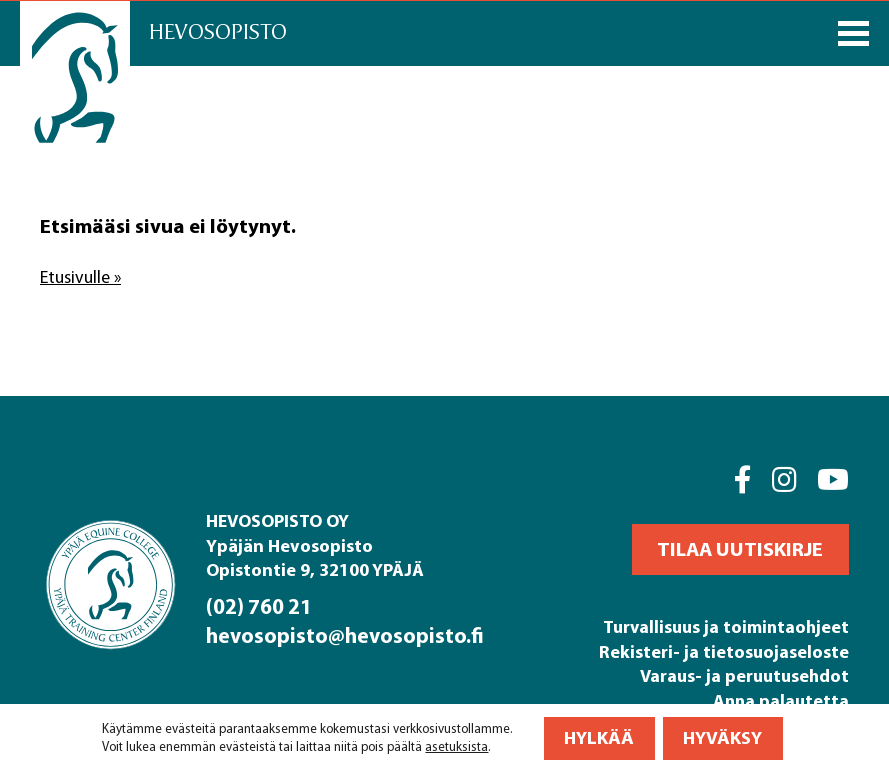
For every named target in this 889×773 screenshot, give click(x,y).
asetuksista (456, 747)
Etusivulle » (82, 277)
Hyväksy (722, 738)
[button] (740, 549)
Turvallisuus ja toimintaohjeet (725, 626)
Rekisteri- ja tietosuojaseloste (724, 651)
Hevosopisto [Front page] (223, 32)
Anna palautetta (780, 700)
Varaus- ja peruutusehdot (744, 675)
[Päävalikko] (854, 33)
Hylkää (599, 738)
